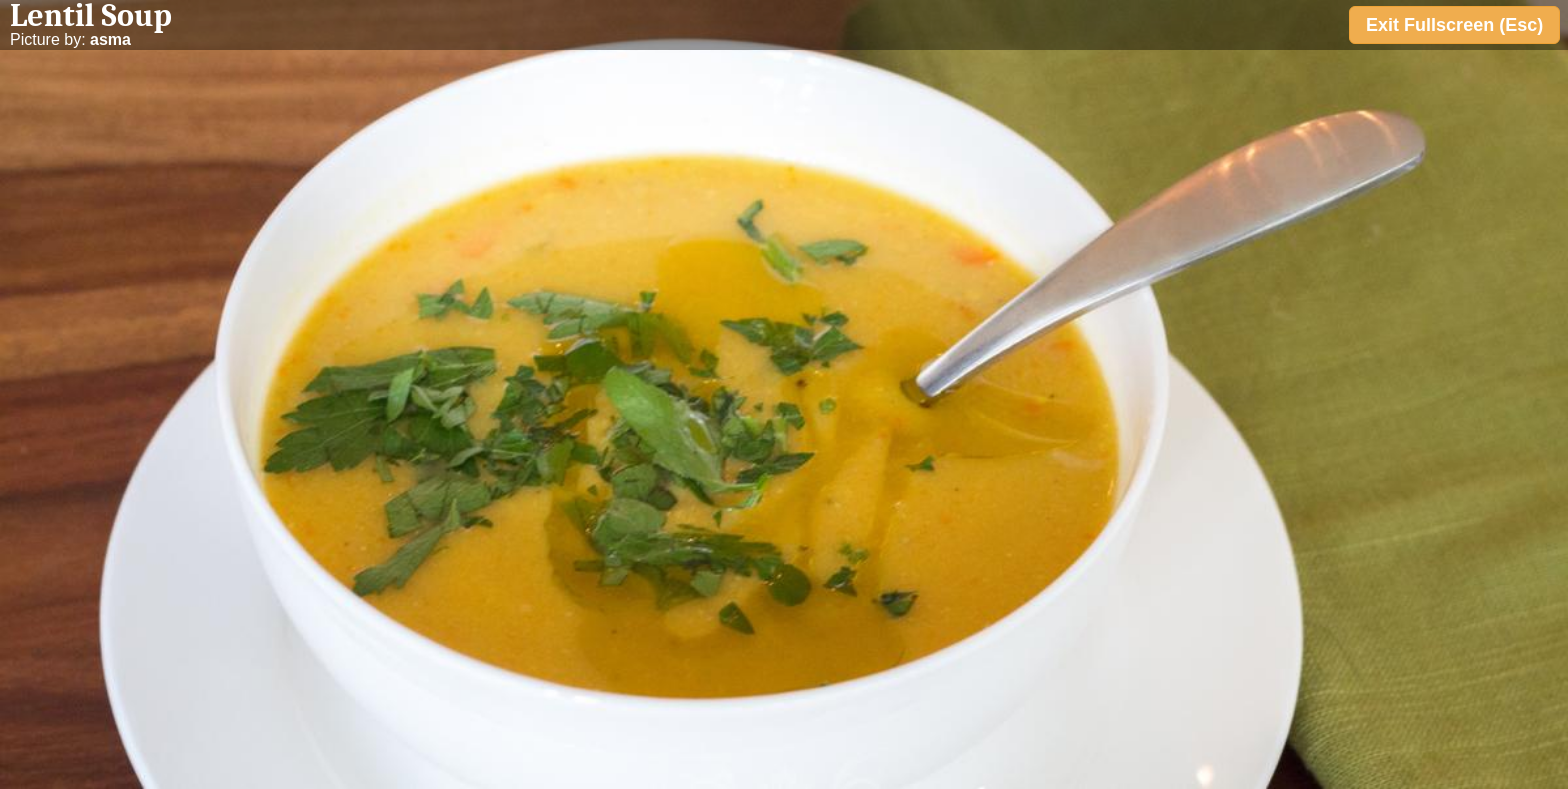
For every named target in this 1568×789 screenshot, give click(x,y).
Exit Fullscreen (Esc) (1454, 25)
